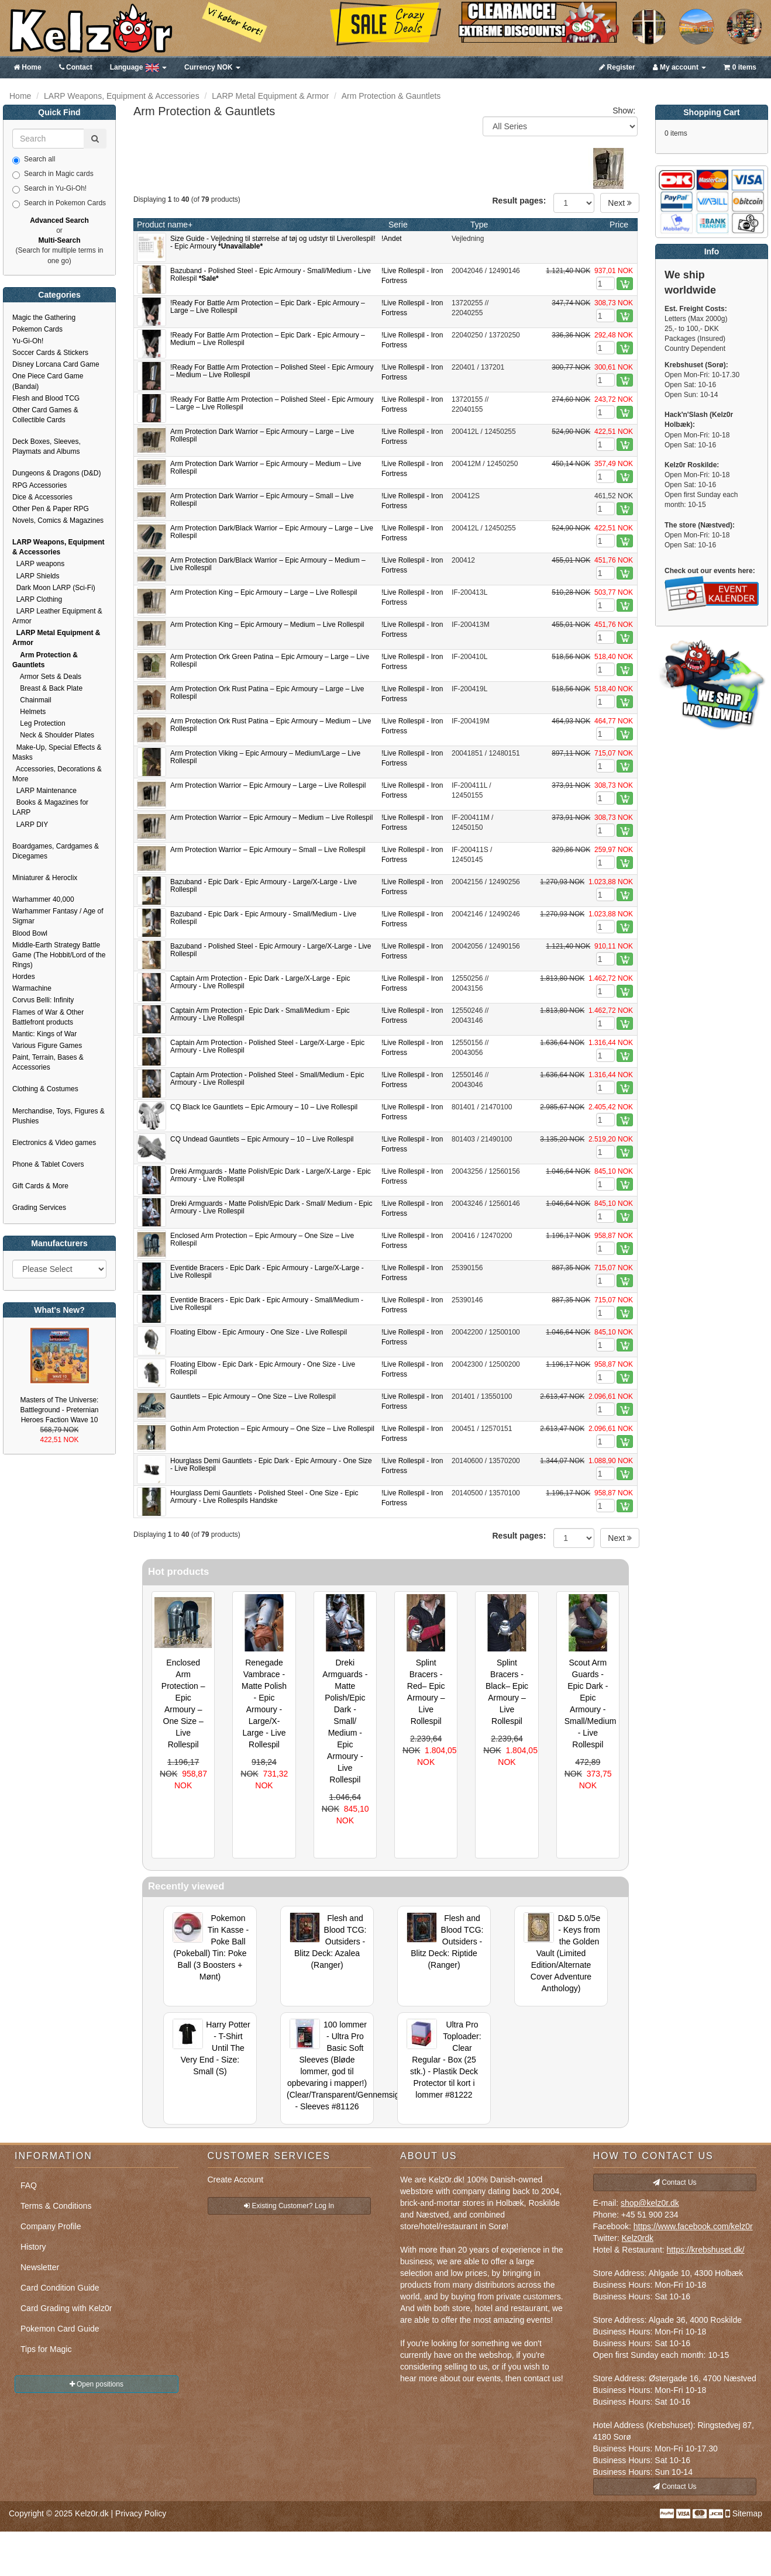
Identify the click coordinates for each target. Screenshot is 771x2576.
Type (479, 224)
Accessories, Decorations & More (57, 774)
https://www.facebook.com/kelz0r (693, 2226)
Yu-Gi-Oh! (27, 341)
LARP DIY (30, 824)
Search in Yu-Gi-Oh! (49, 189)
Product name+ (164, 224)
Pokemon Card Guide (59, 2328)
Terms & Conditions (55, 2206)
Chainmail (31, 700)
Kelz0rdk (637, 2238)
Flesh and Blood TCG (46, 398)
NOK (212, 67)
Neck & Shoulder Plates (53, 735)
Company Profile (50, 2226)
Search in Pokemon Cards (59, 203)
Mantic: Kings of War (44, 1034)
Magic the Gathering (43, 317)
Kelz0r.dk (92, 2513)
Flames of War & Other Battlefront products (48, 1017)
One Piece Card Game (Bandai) (47, 381)
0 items (740, 67)
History (33, 2246)
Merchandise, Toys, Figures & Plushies (58, 1116)
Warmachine (31, 988)
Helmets (29, 712)
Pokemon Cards (37, 329)
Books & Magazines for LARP (50, 807)
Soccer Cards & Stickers (50, 353)
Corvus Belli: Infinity (43, 1000)
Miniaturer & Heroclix (44, 878)
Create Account (236, 2179)
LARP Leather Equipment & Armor (57, 616)
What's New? (59, 1310)
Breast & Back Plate (47, 688)
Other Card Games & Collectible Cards (45, 415)
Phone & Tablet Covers (48, 1164)
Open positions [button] (96, 2384)
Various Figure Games (47, 1046)
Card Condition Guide (59, 2287)
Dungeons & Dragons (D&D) (56, 473)
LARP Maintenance (44, 791)
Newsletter (39, 2267)
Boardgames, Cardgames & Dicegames (55, 851)
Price (619, 224)
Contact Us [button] (675, 2182)
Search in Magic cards (53, 174)
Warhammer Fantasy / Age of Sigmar (58, 916)
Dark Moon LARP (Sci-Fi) (53, 588)
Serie (398, 224)
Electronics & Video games (54, 1143)
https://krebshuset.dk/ (706, 2249)
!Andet (391, 239)
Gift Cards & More (40, 1186)
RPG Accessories (39, 485)
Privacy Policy (140, 2513)
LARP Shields (36, 576)
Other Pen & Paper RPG (50, 509)
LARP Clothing (37, 599)
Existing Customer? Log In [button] (289, 2206)
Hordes (23, 977)
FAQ (28, 2185)
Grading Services (39, 1207)
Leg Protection (39, 723)
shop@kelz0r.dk (650, 2203)
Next (620, 203)
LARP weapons (38, 564)
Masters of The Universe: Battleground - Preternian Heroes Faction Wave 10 (59, 1410)
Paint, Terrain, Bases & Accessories (48, 1062)
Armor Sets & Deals (46, 677)
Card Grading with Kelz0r (66, 2308)
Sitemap (747, 2513)
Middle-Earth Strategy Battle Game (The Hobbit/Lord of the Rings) (58, 955)
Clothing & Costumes (45, 1089)
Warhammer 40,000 (43, 899)
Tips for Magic (45, 2349)
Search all (33, 159)
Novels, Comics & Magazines (58, 520)
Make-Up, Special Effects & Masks (57, 752)
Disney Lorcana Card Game (55, 364)
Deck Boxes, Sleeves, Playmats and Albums (46, 446)
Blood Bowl (29, 933)
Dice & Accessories (42, 497)
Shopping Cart (711, 112)
